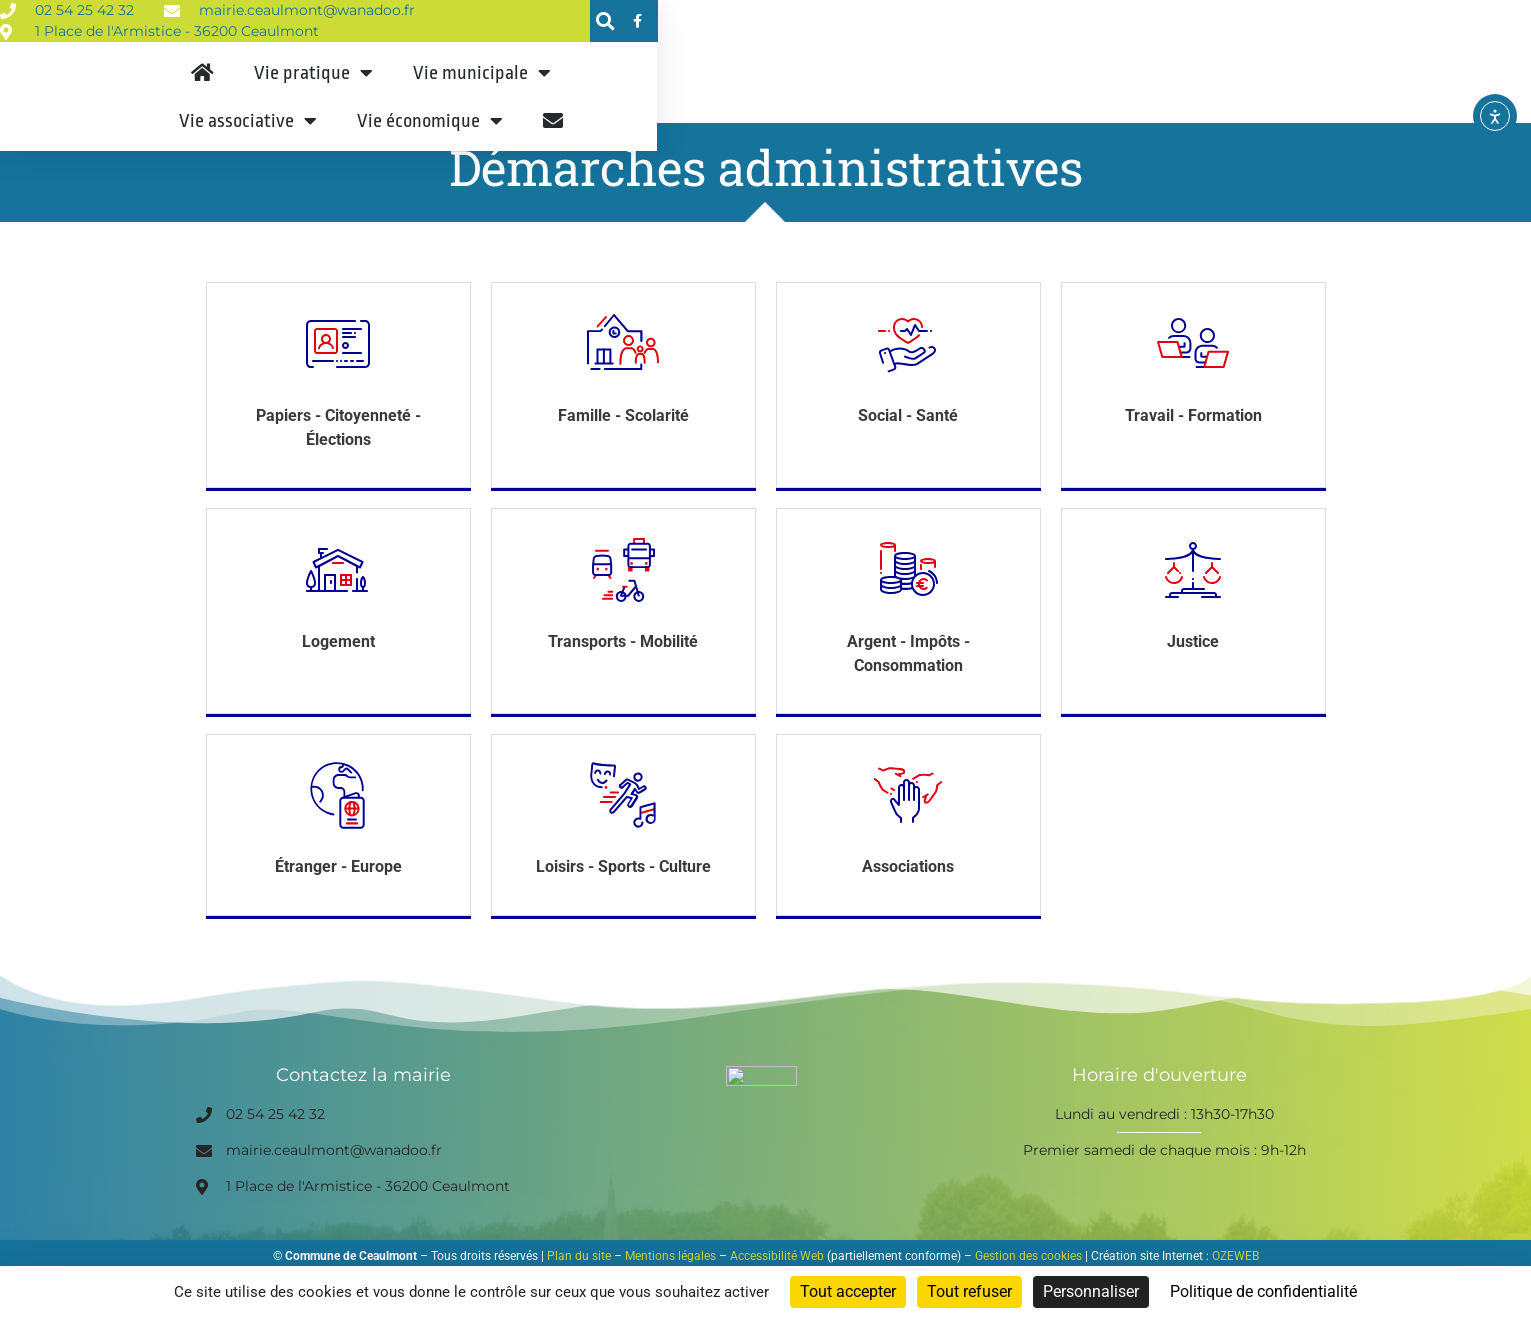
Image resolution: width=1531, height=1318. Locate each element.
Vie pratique (595, 107)
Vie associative (942, 107)
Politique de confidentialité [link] (1263, 1291)
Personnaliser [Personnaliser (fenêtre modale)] (1091, 1291)
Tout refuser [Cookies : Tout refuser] (969, 1291)
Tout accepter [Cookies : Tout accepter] (848, 1291)
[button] (1268, 22)
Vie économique (1124, 107)
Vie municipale (764, 107)
